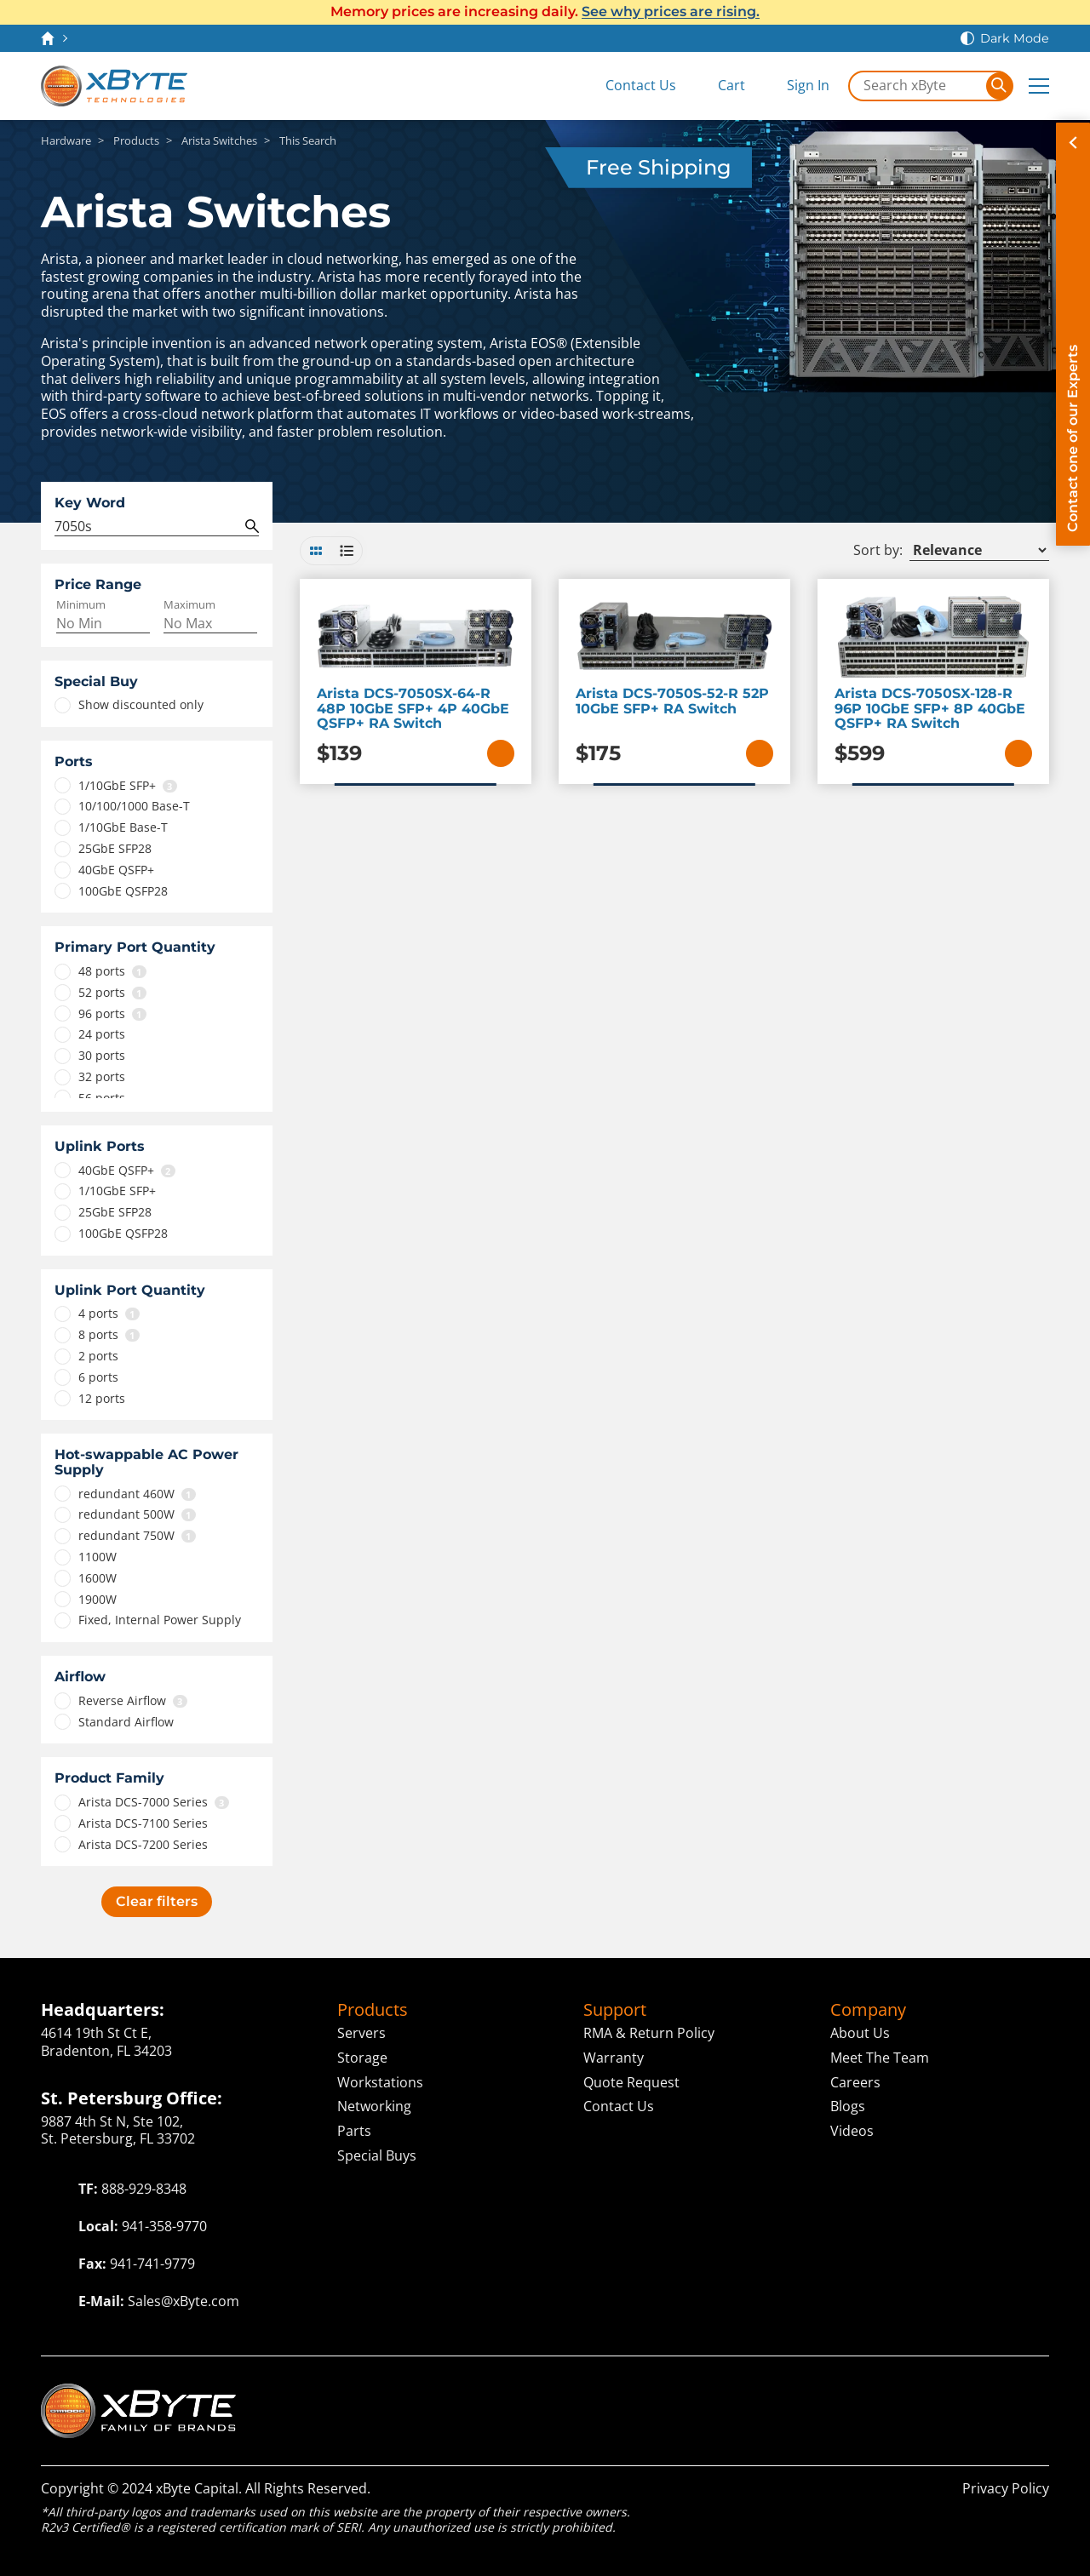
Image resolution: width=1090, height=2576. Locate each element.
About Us (860, 2033)
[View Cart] (718, 86)
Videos (852, 2130)
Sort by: (878, 550)
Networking (374, 2106)
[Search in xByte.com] (918, 86)
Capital (826, 2392)
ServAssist (923, 2392)
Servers (361, 2033)
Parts (354, 2130)
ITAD (1025, 2392)
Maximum (189, 604)
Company (868, 2010)
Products (372, 2010)
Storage (362, 2057)
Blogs (847, 2106)
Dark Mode (1014, 38)
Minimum (81, 604)
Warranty (613, 2057)
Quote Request (631, 2082)
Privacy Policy (1005, 2488)
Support (614, 2010)
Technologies (511, 2392)
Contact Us (618, 2106)
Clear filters (157, 1901)
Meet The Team (879, 2057)
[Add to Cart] (500, 753)
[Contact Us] (628, 86)
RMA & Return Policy (648, 2033)
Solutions (721, 2392)
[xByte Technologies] (114, 86)
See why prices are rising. (671, 11)
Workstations (380, 2082)
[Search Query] (156, 526)
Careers (855, 2082)
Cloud (632, 2392)
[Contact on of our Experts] (1073, 334)
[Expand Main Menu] (1039, 86)
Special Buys (376, 2155)
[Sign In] (795, 86)
